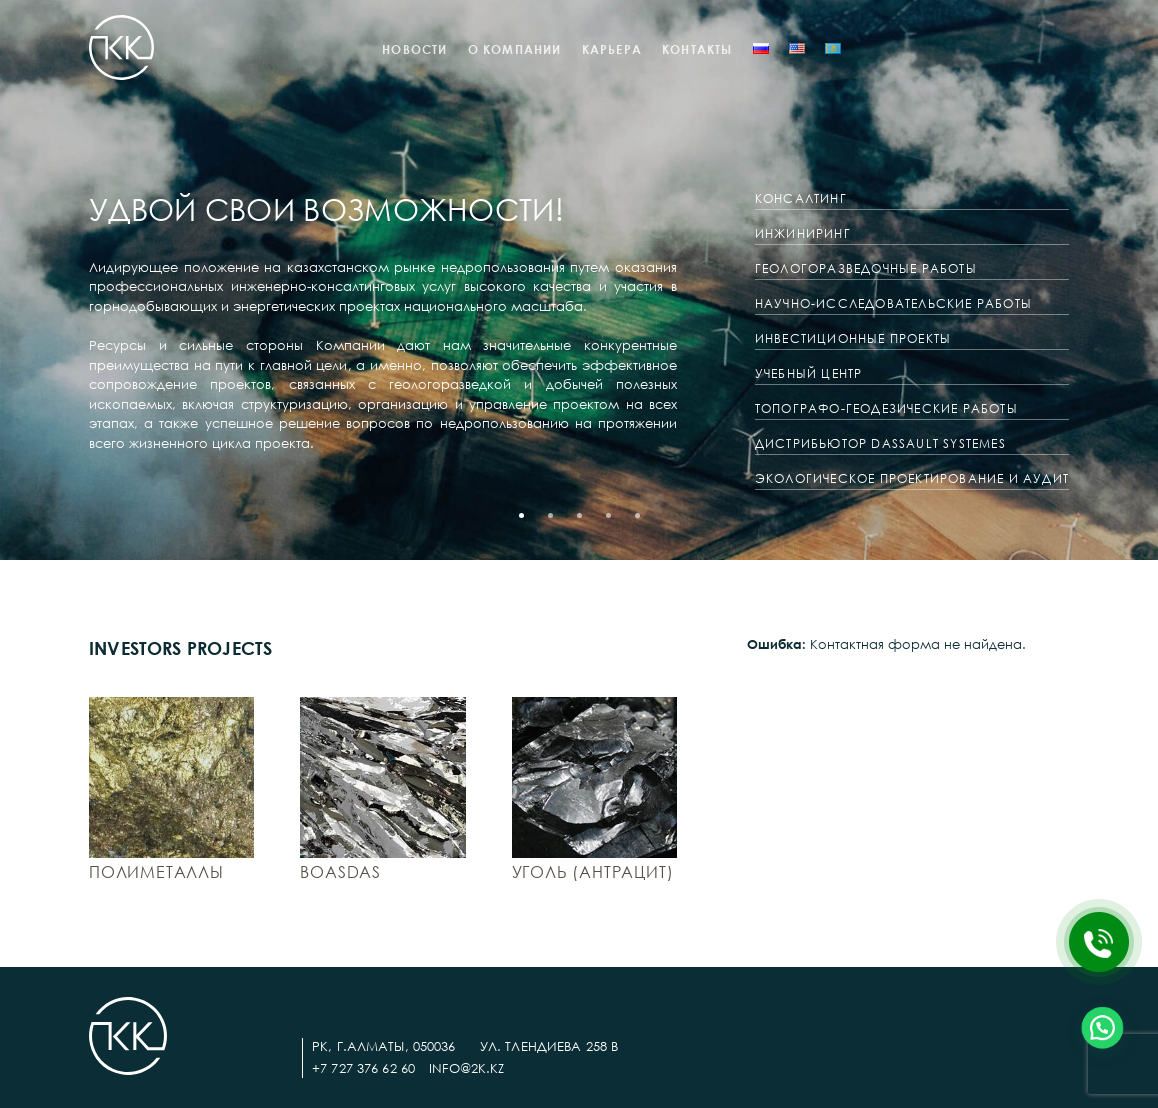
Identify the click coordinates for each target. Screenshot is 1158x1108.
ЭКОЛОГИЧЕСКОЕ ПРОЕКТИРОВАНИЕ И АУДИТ (912, 478)
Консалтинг (801, 198)
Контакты (697, 49)
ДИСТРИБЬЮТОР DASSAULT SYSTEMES (880, 443)
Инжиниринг (803, 233)
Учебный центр (809, 373)
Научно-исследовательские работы (893, 303)
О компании (515, 49)
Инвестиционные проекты (853, 338)
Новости (414, 49)
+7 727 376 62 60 (363, 1068)
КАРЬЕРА (612, 49)
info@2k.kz (466, 1068)
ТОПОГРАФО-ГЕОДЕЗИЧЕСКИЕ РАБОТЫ (886, 408)
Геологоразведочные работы (866, 268)
